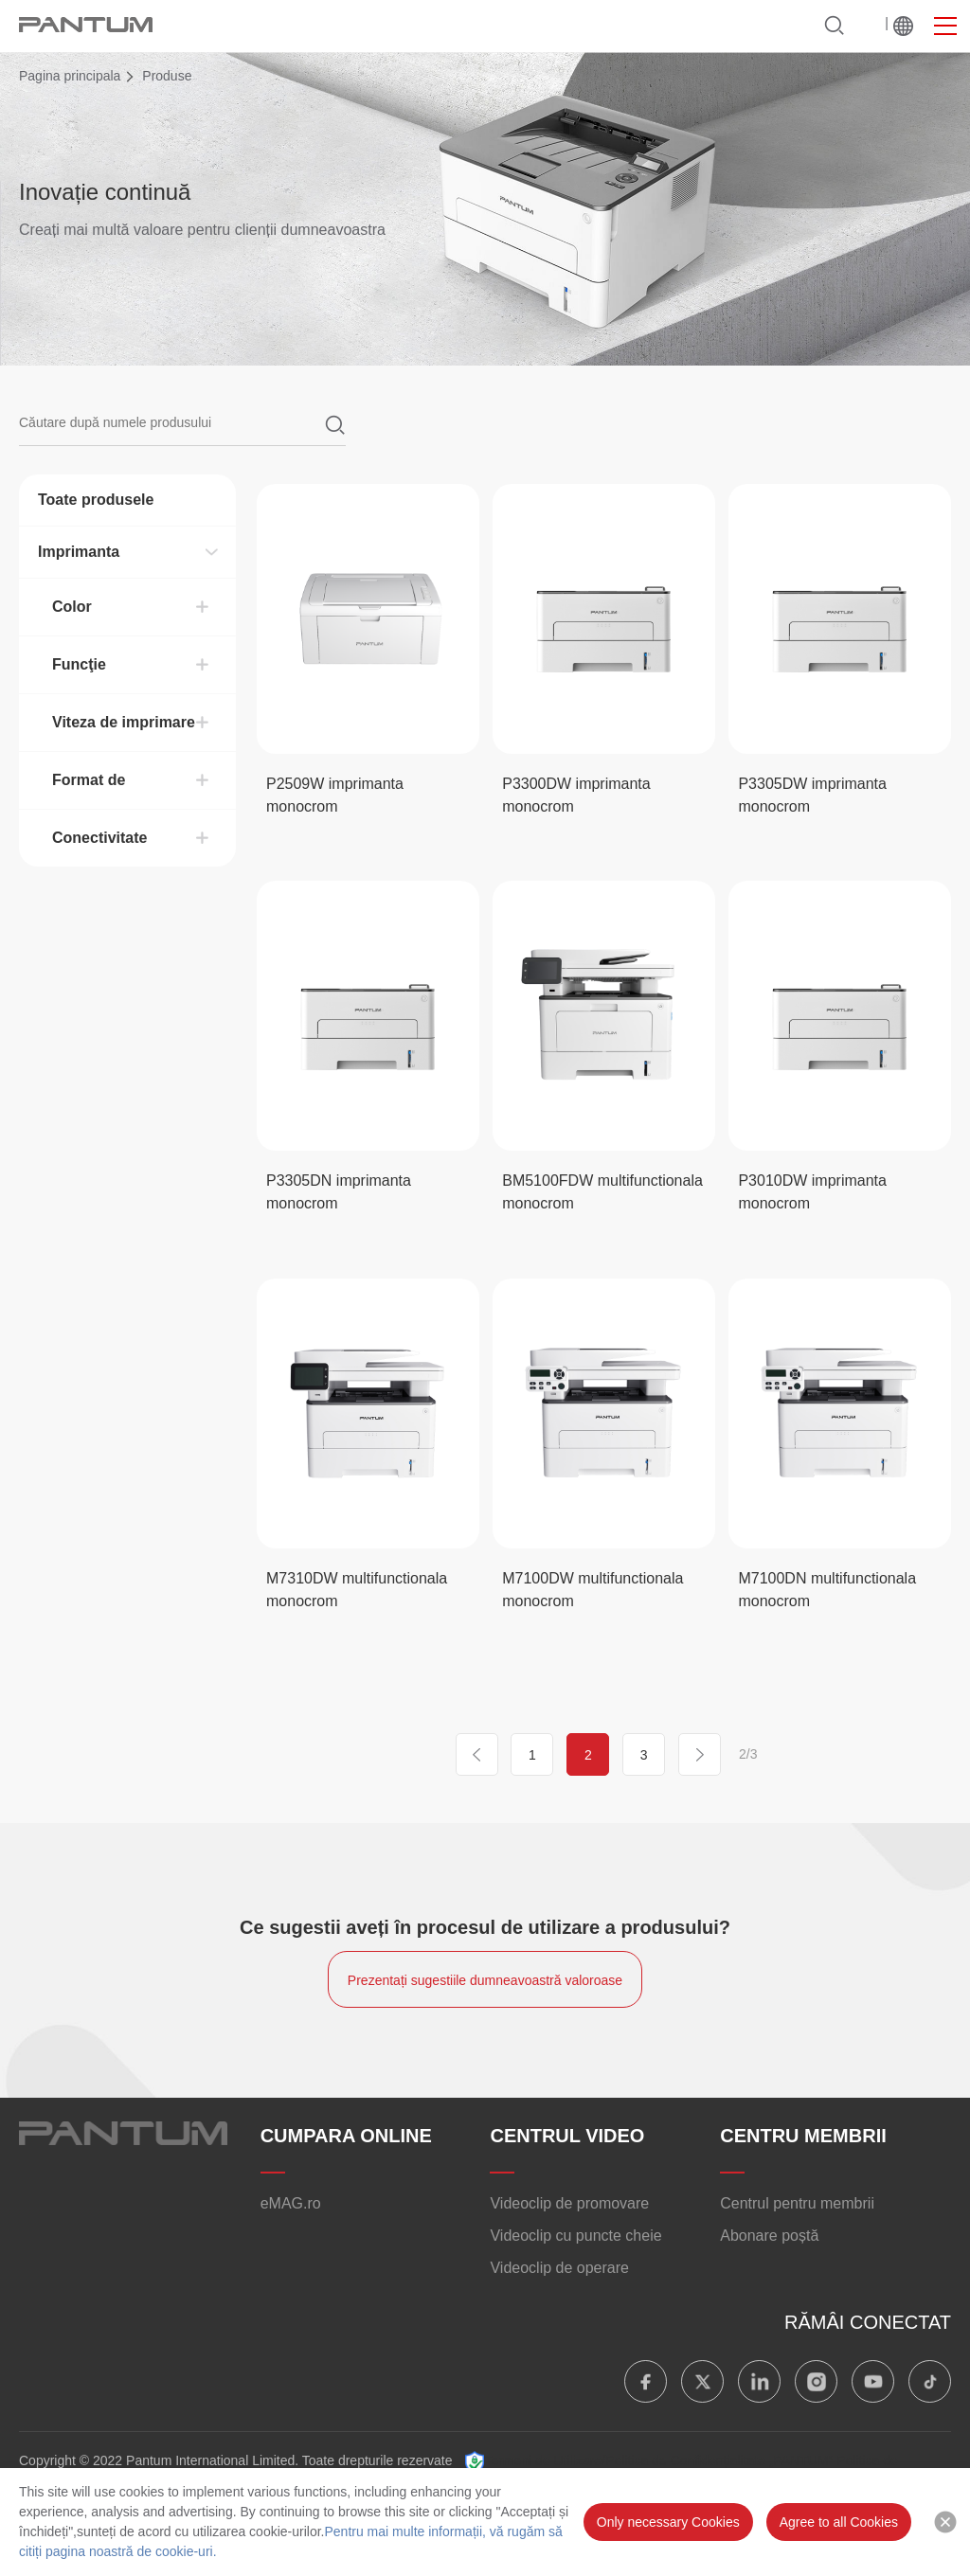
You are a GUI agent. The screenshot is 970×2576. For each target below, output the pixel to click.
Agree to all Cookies (839, 2522)
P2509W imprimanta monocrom (335, 795)
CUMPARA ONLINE (346, 2135)
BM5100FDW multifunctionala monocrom (602, 1191)
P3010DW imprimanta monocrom (812, 1191)
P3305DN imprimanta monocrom (338, 1191)
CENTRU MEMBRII (803, 2135)
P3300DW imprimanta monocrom (576, 795)
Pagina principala (69, 75)
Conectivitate (99, 838)
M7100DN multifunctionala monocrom (827, 1589)
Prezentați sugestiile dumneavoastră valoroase (485, 1980)
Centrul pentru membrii (797, 2203)
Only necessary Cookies (668, 2522)
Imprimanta (78, 552)
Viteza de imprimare (123, 722)
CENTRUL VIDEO (567, 2135)
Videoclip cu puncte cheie (575, 2235)
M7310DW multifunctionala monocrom (356, 1589)
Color (72, 607)
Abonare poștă (769, 2235)
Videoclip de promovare (569, 2203)
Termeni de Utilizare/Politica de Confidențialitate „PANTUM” (658, 2460)
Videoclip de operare (559, 2268)
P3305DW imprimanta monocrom (812, 795)
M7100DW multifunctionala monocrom (592, 1589)
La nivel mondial (903, 26)
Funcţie (79, 664)
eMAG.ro (290, 2203)
